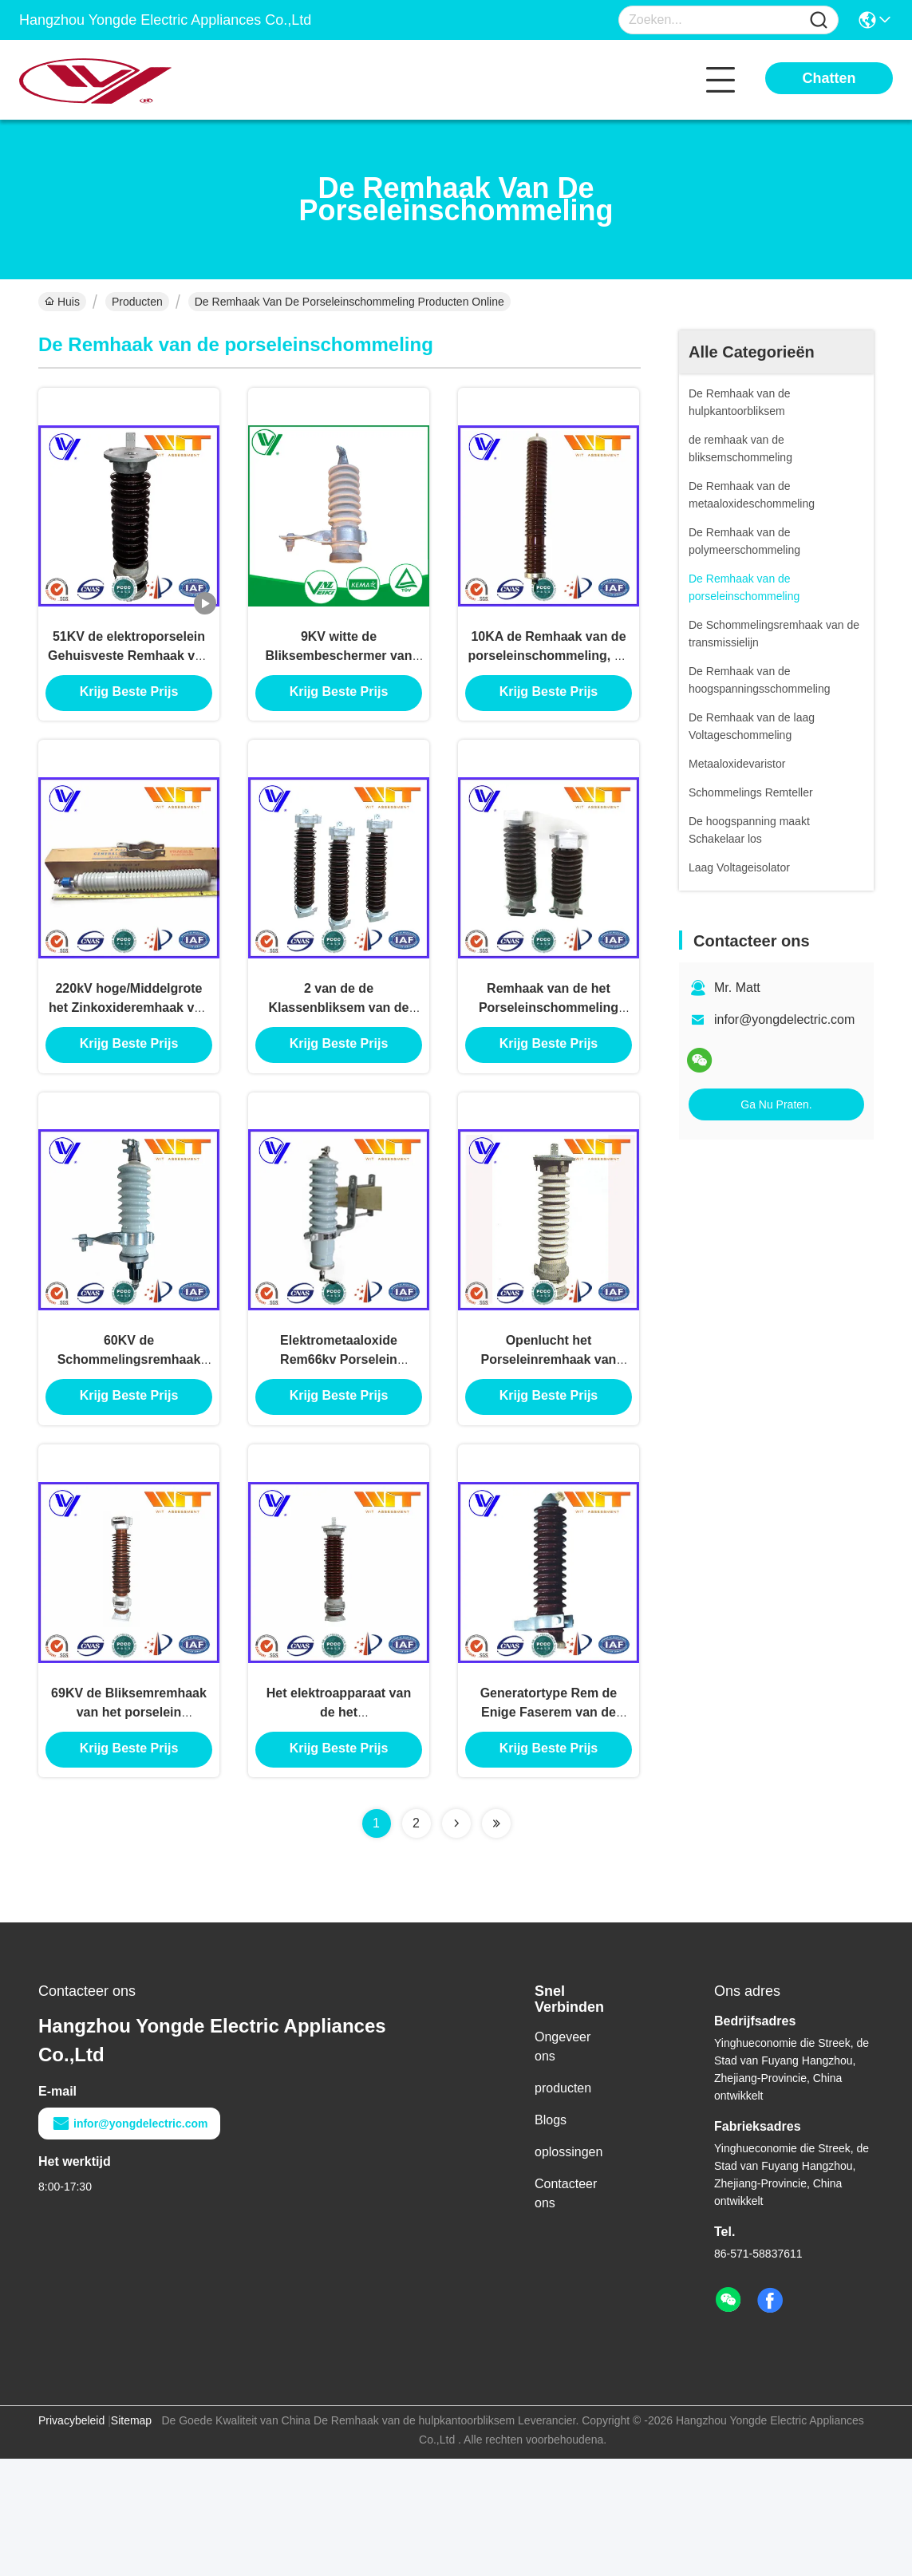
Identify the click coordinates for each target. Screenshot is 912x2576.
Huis (62, 301)
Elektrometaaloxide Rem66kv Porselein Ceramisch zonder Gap (338, 1442)
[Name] (818, 20)
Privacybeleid (71, 2537)
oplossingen (568, 2269)
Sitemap (131, 2537)
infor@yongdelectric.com (784, 1019)
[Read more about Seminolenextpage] (456, 1940)
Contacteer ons (566, 2310)
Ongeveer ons (562, 2163)
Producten (137, 301)
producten (563, 2205)
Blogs (551, 2237)
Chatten (829, 78)
